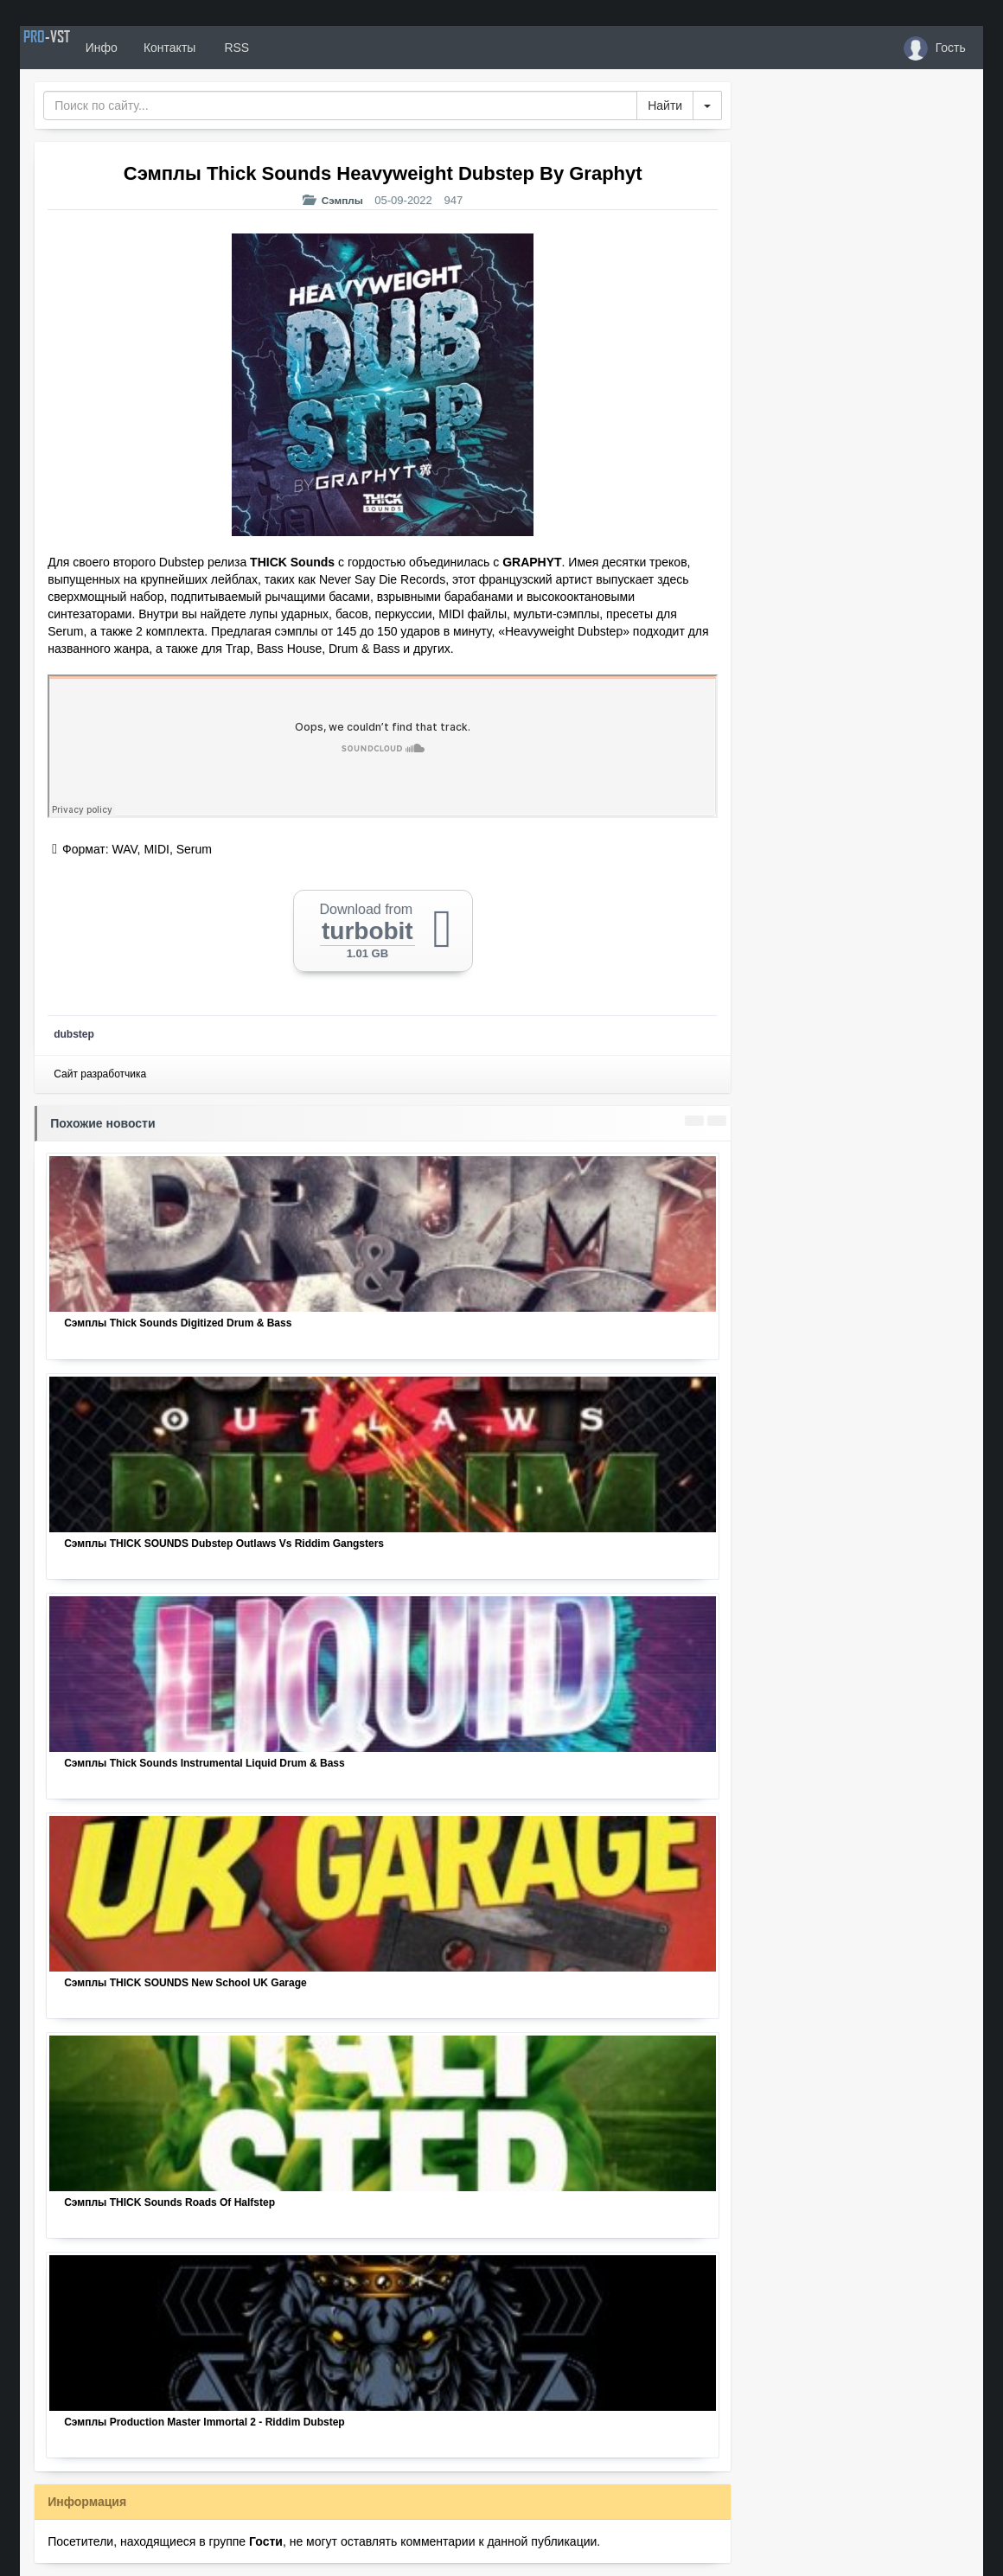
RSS (287, 47)
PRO (72, 47)
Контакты (220, 47)
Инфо (153, 47)
